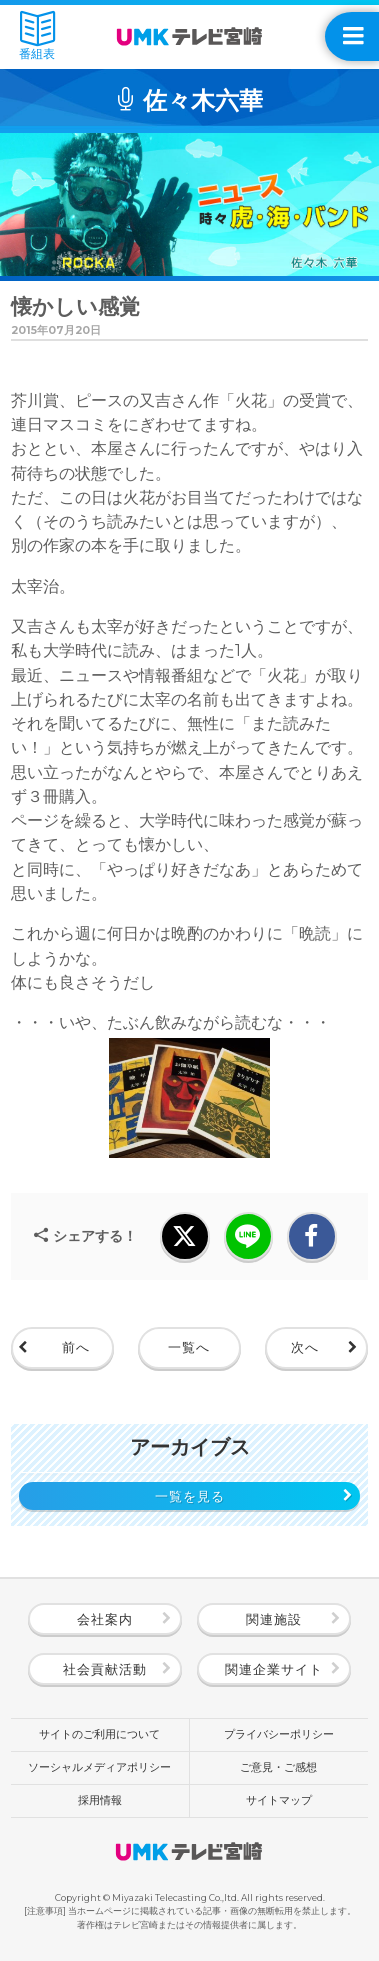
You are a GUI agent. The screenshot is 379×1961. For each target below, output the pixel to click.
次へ (305, 1347)
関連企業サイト (274, 1669)
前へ (76, 1347)
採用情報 (100, 1800)
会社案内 (105, 1619)
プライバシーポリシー (279, 1734)
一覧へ (189, 1347)
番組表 (37, 36)
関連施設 (274, 1619)
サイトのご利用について (99, 1734)
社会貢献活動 (105, 1669)
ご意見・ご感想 (278, 1767)
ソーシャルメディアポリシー (99, 1767)
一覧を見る (190, 1496)
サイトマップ (279, 1800)
